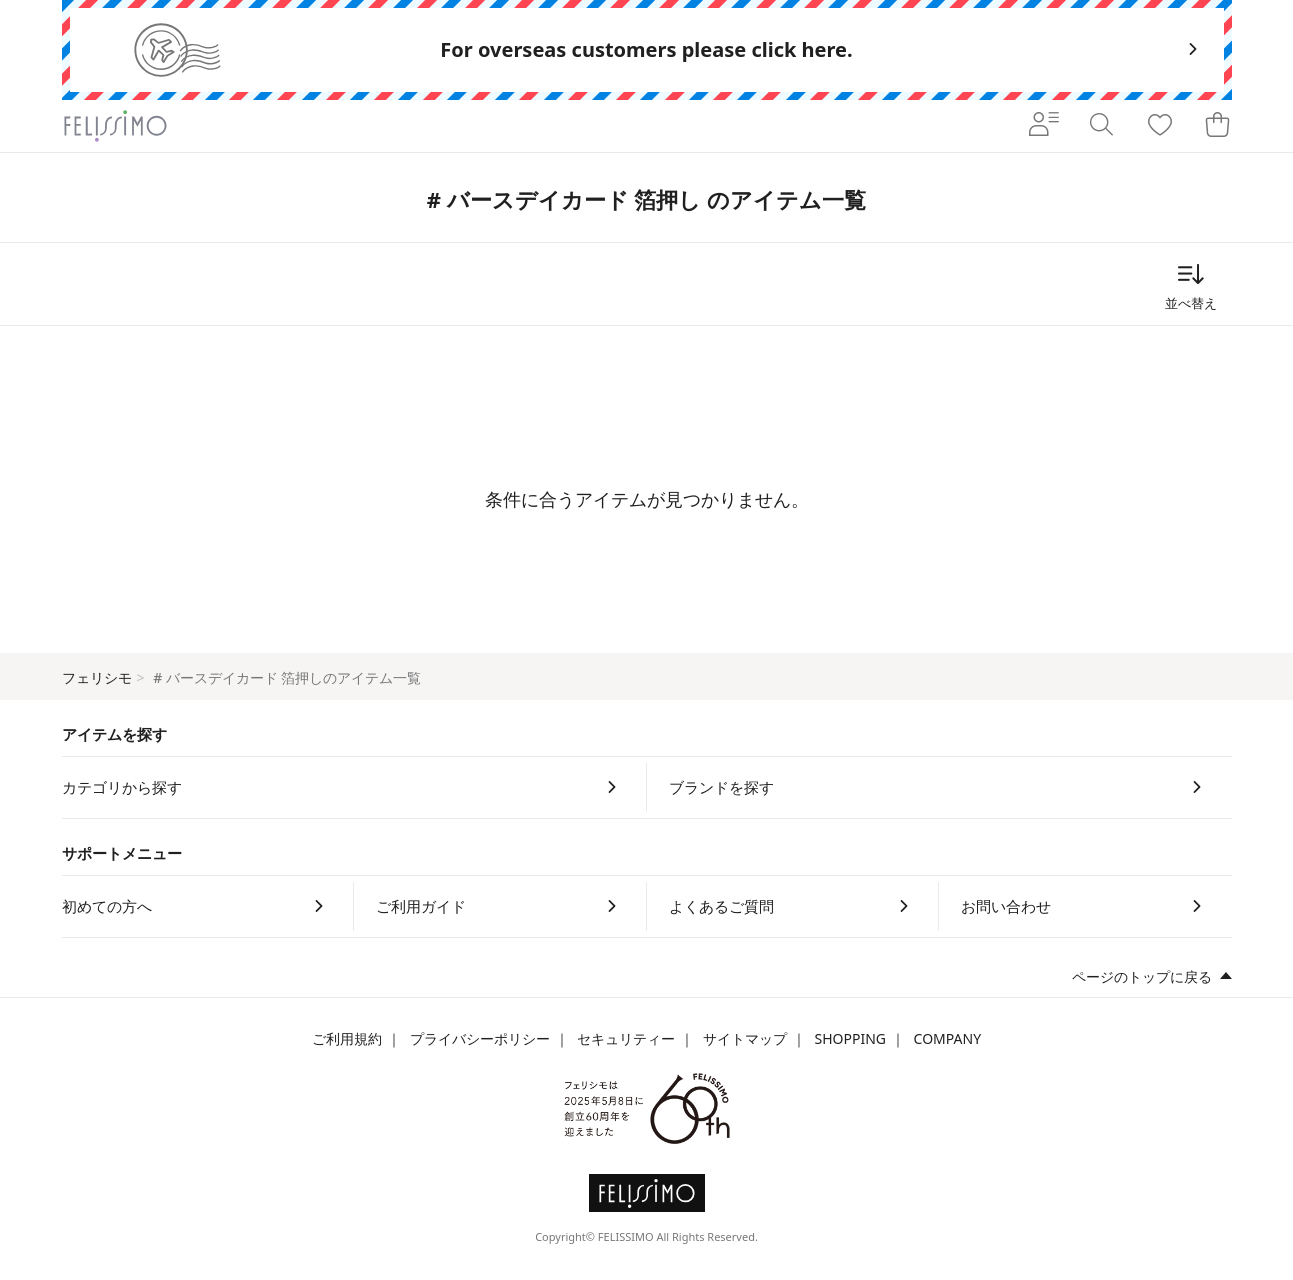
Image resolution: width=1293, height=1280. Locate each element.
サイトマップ (745, 1038)
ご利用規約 (347, 1038)
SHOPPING (850, 1038)
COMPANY (947, 1038)
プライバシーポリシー (480, 1038)
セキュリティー (626, 1038)
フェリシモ (97, 677)
